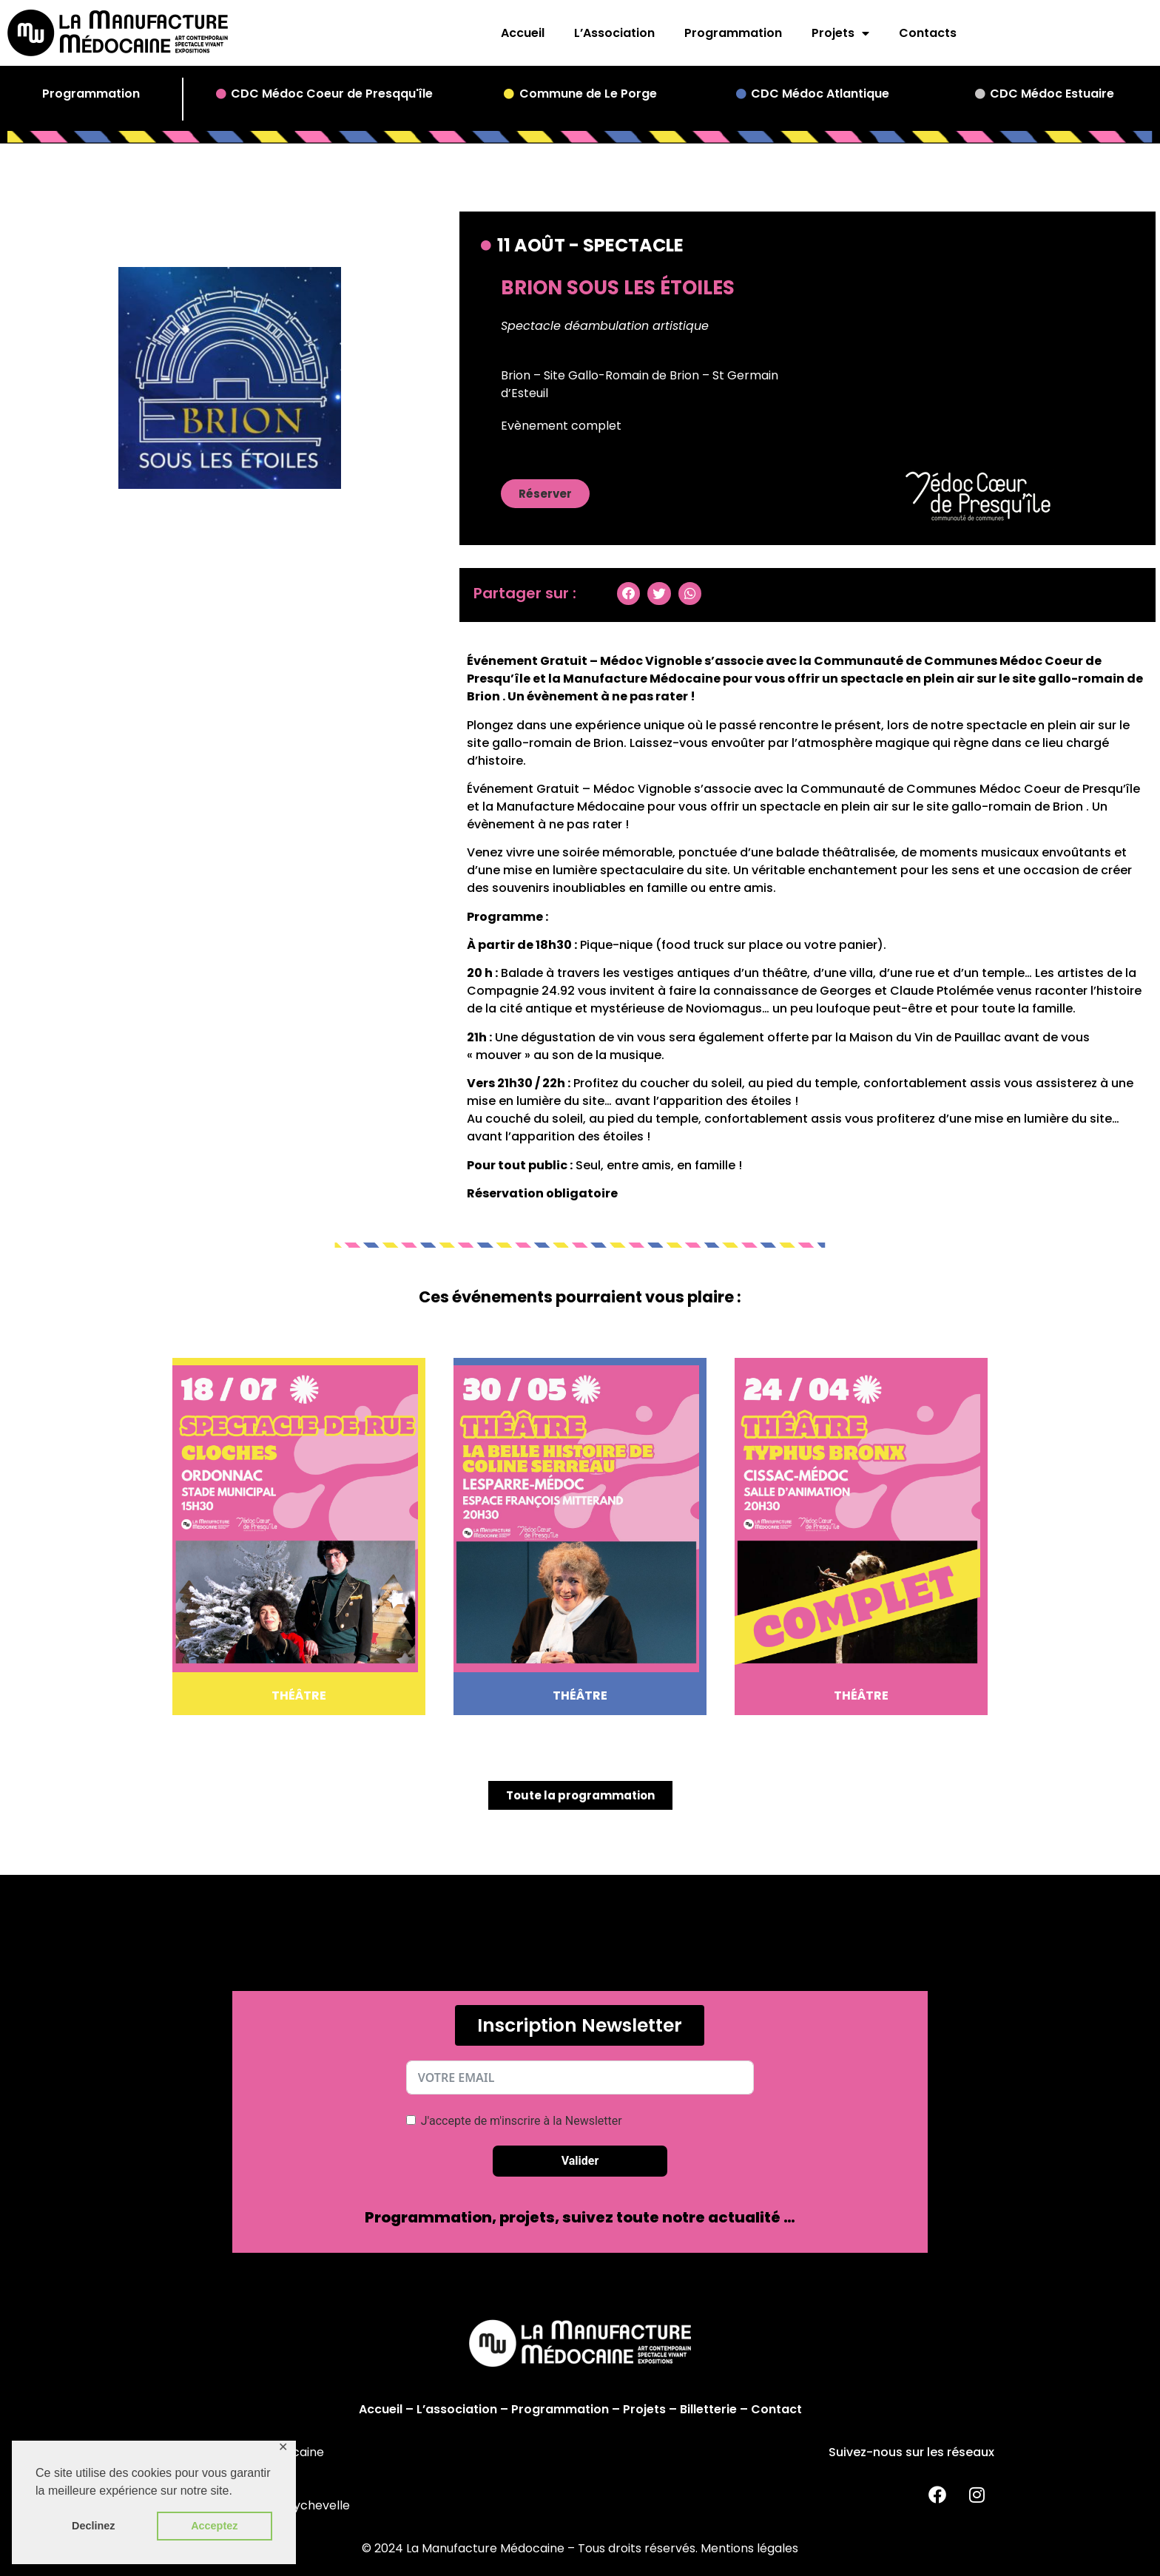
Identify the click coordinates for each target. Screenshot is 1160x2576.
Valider (580, 2161)
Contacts (928, 32)
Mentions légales (749, 2548)
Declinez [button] (93, 2526)
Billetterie (708, 2409)
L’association (457, 2409)
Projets (840, 33)
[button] (545, 493)
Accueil (522, 32)
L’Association (614, 32)
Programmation (733, 32)
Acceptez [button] (214, 2526)
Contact (776, 2409)
